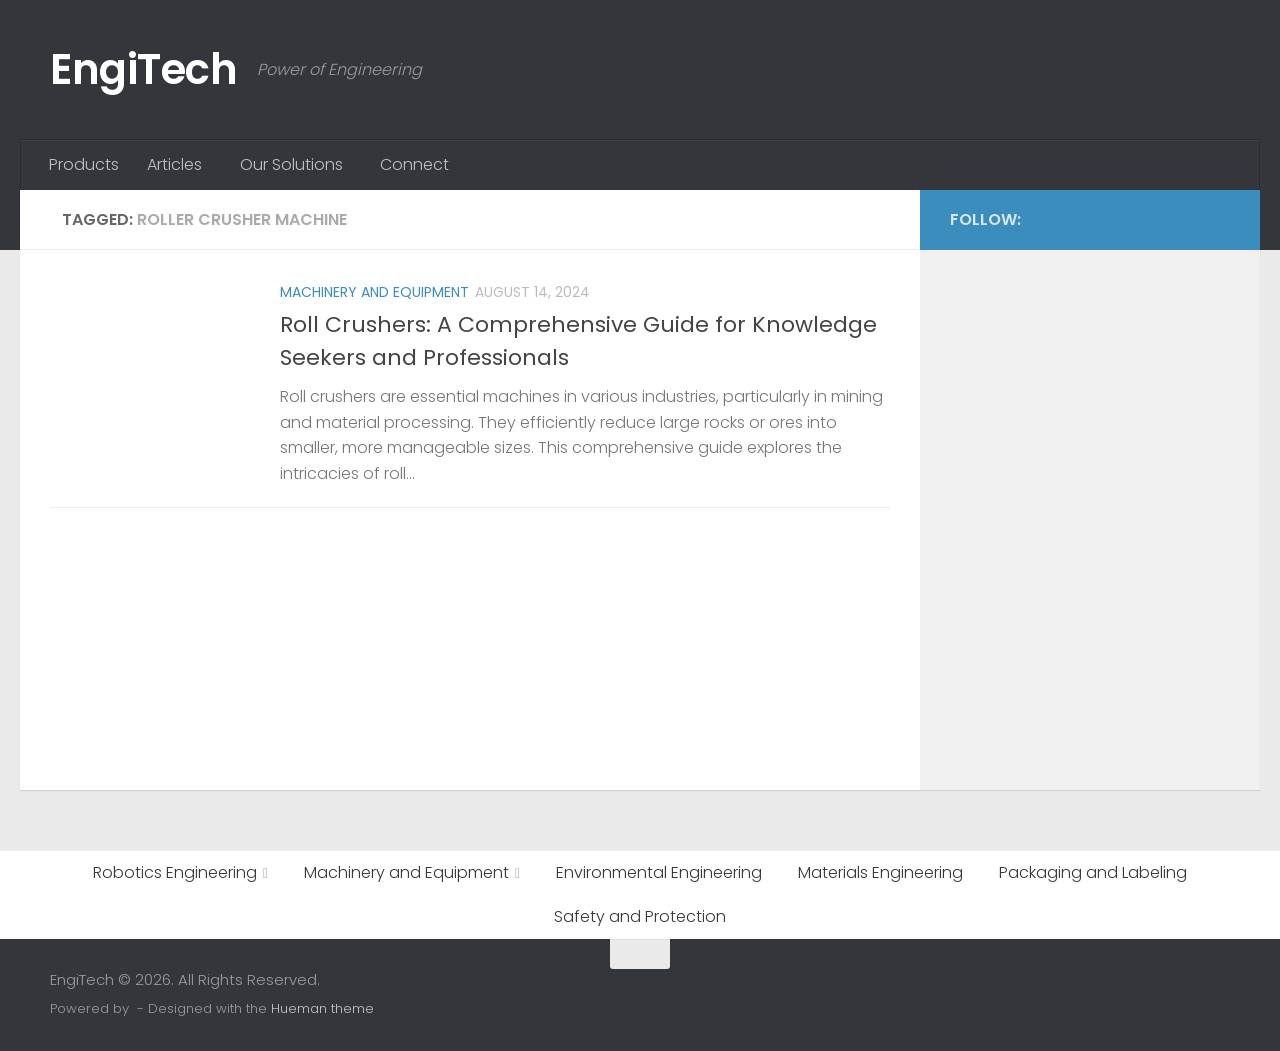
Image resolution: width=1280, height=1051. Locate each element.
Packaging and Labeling (1093, 872)
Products (84, 164)
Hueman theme (322, 1008)
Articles (174, 164)
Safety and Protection (640, 916)
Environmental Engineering (659, 872)
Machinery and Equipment (374, 292)
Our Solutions (291, 164)
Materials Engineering (880, 872)
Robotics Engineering (175, 872)
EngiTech (143, 69)
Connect (414, 164)
